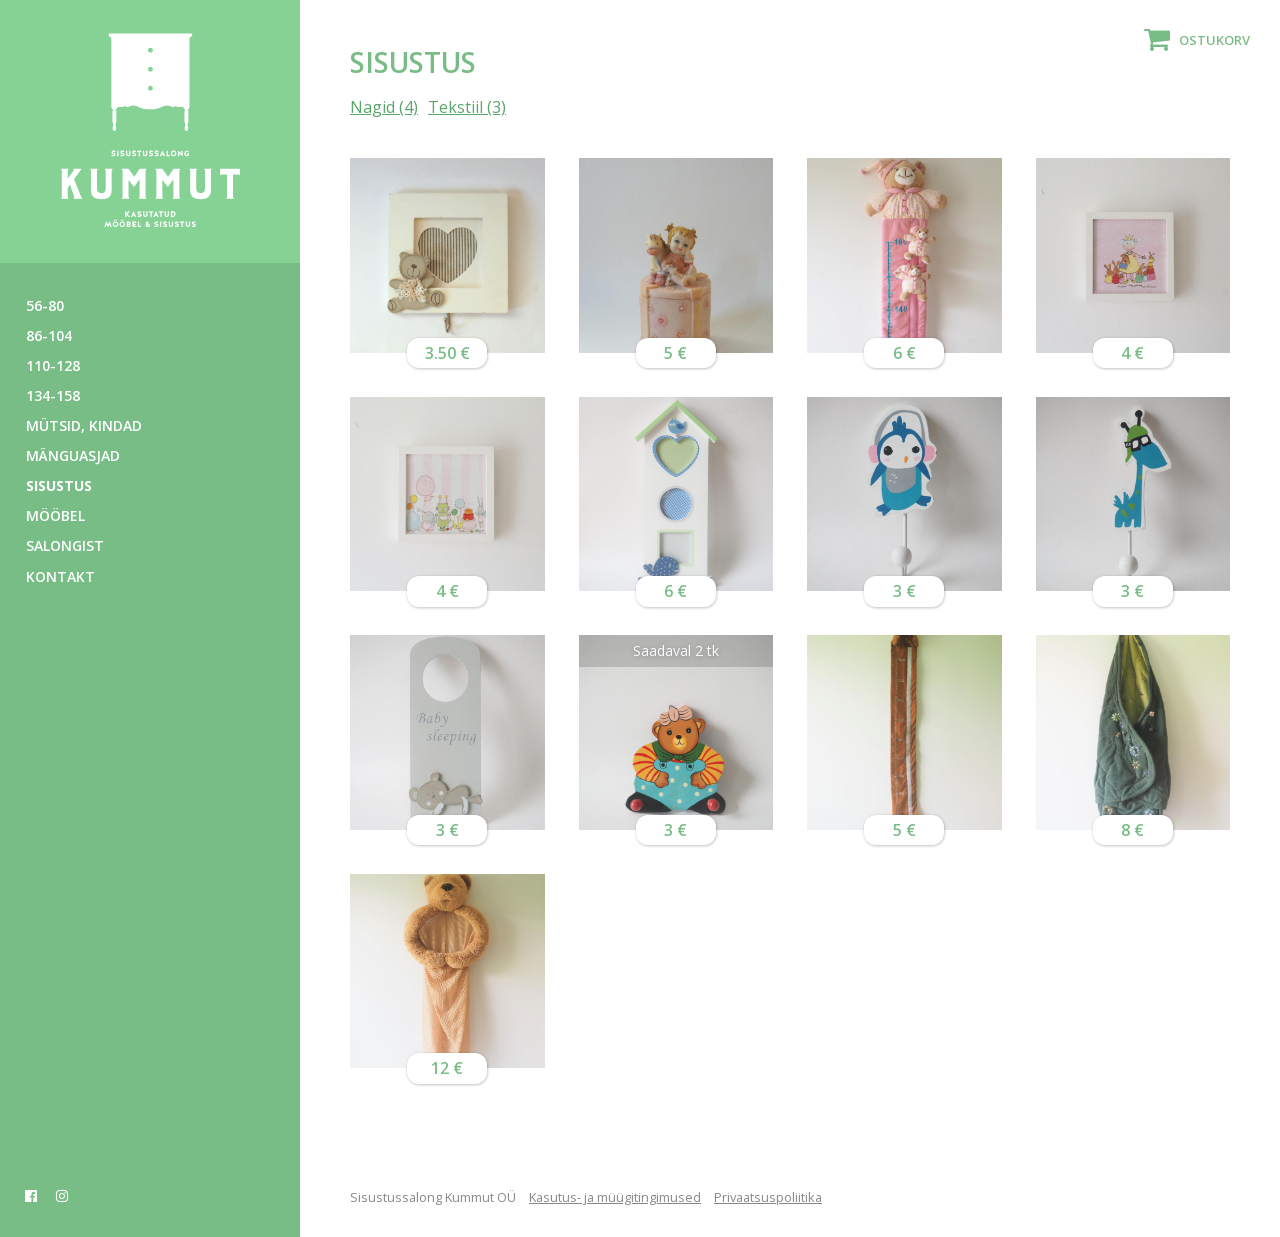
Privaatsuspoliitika (768, 1197)
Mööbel (55, 515)
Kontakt (60, 576)
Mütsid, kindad (84, 425)
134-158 (53, 395)
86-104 (49, 335)
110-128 (53, 365)
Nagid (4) (384, 107)
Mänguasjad (73, 455)
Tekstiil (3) (467, 107)
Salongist (65, 545)
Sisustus (59, 485)
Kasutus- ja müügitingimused (615, 1197)
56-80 (45, 305)
